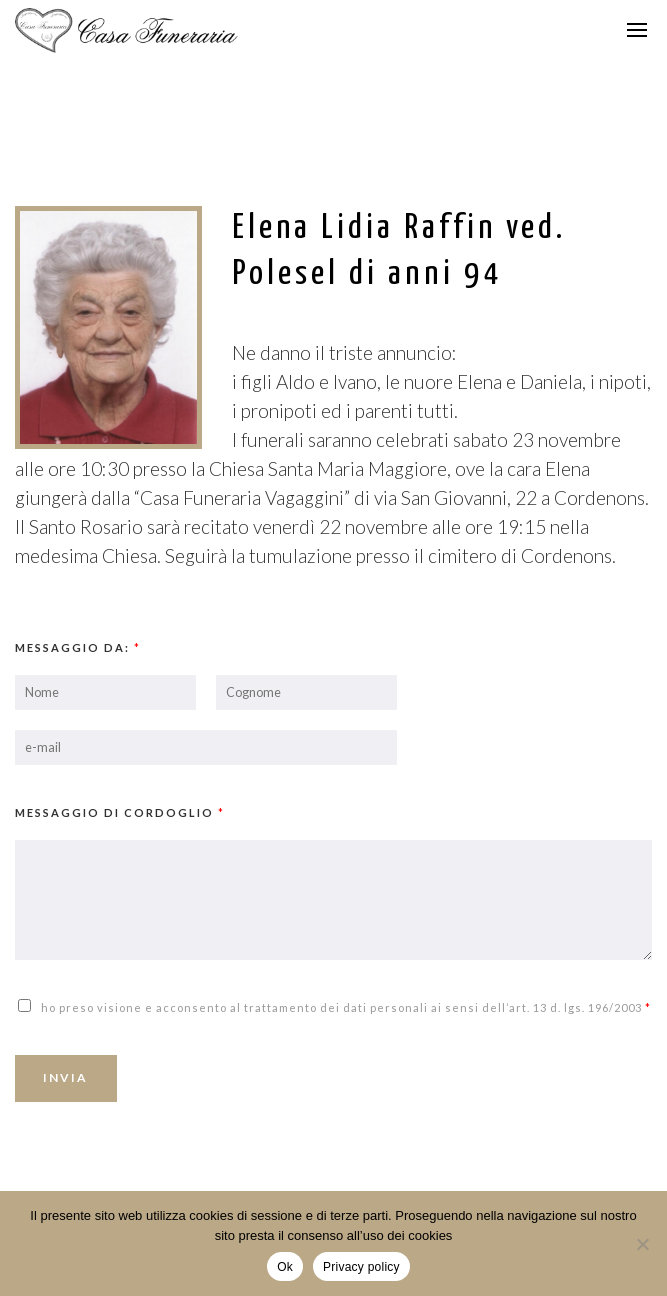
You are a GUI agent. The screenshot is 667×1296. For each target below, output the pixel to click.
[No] (642, 1244)
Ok (285, 1267)
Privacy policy (361, 1267)
